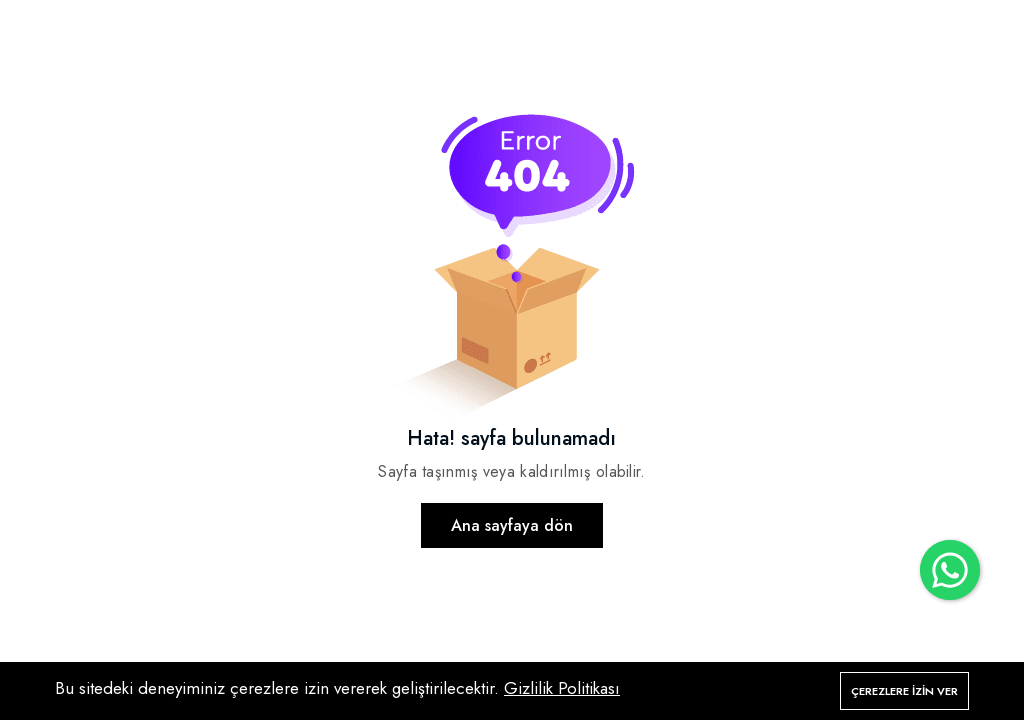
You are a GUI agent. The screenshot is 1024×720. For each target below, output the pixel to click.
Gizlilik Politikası (562, 688)
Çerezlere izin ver (904, 691)
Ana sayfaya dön (512, 525)
